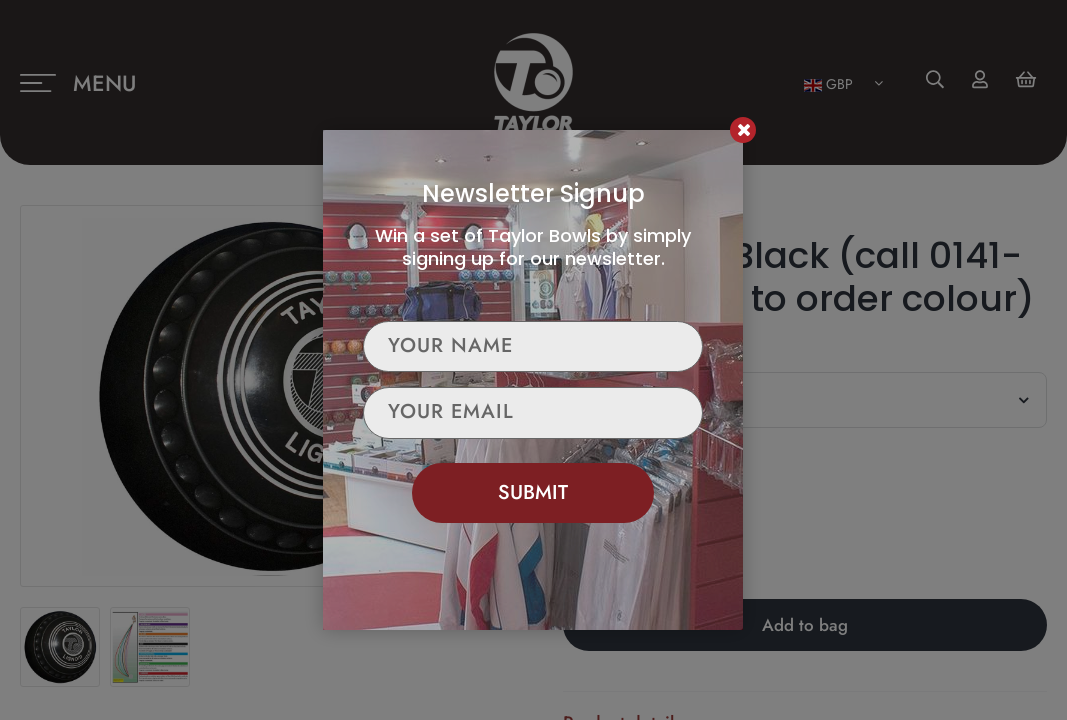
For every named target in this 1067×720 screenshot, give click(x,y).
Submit (533, 492)
